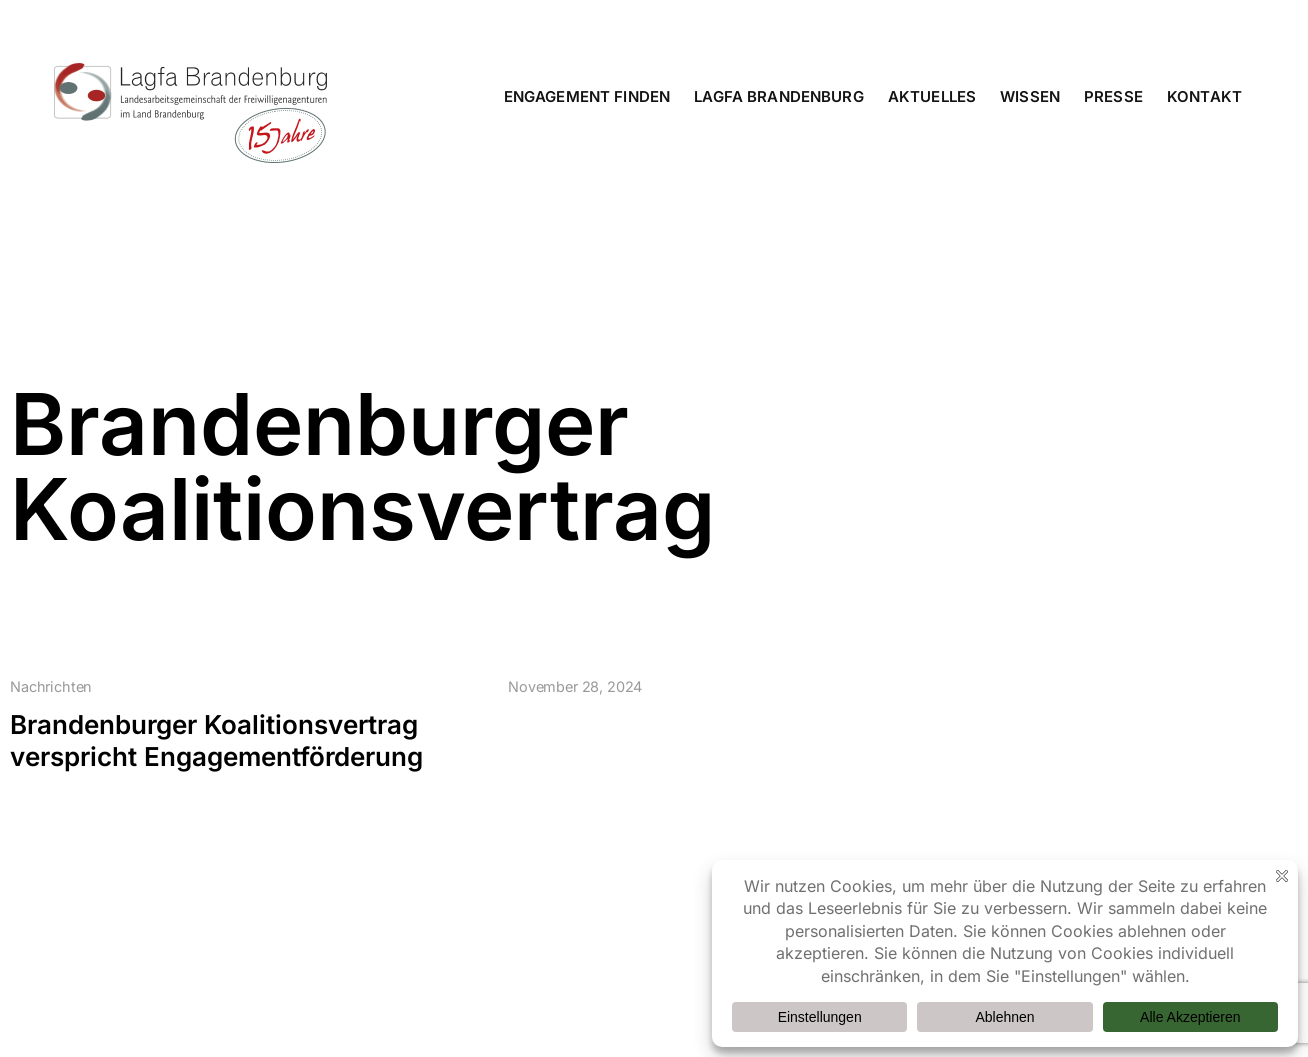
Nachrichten (51, 686)
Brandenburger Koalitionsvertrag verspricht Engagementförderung (216, 741)
